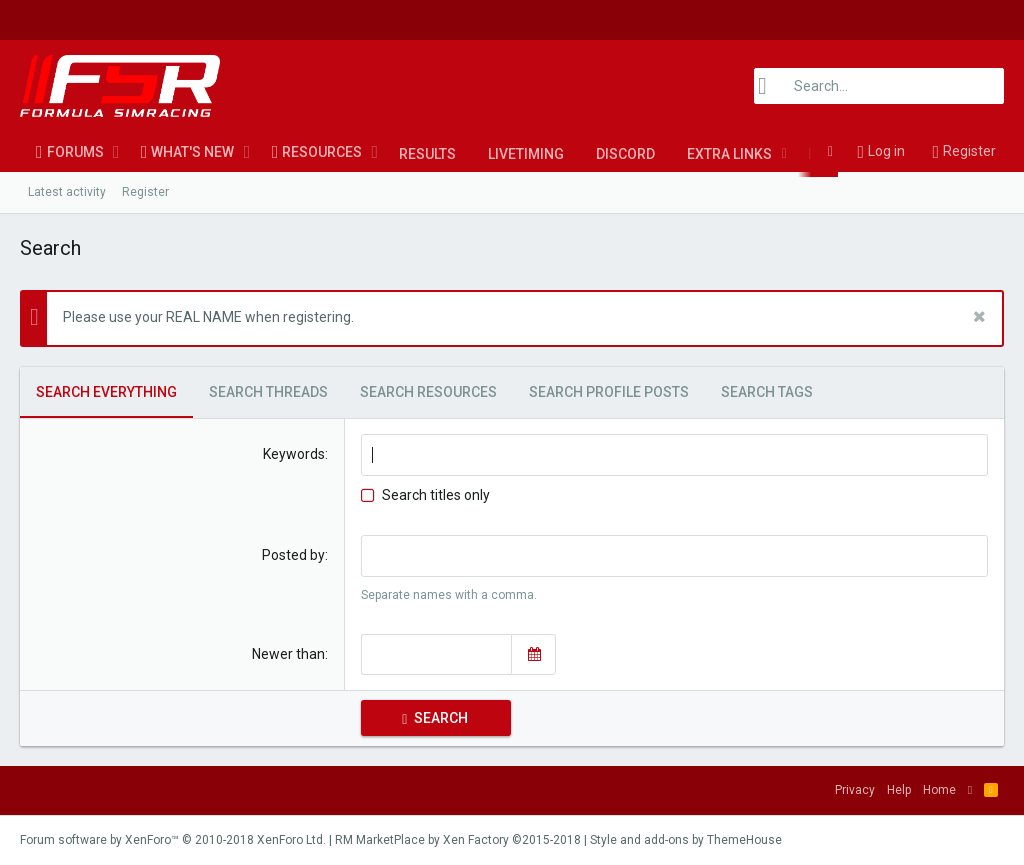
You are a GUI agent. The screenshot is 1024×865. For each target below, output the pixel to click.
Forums (75, 152)
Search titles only (425, 495)
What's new (192, 152)
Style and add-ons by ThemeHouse (686, 840)
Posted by (293, 555)
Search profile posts (609, 392)
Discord (625, 154)
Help (899, 790)
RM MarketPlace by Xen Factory (458, 840)
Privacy (855, 790)
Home (939, 790)
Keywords (294, 454)
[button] (116, 152)
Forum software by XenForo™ (173, 840)
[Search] (879, 86)
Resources (322, 152)
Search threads (268, 392)
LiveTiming (526, 154)
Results (427, 154)
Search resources (428, 392)
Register (145, 192)
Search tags (767, 392)
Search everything (106, 392)
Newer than (288, 654)
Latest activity (67, 192)
